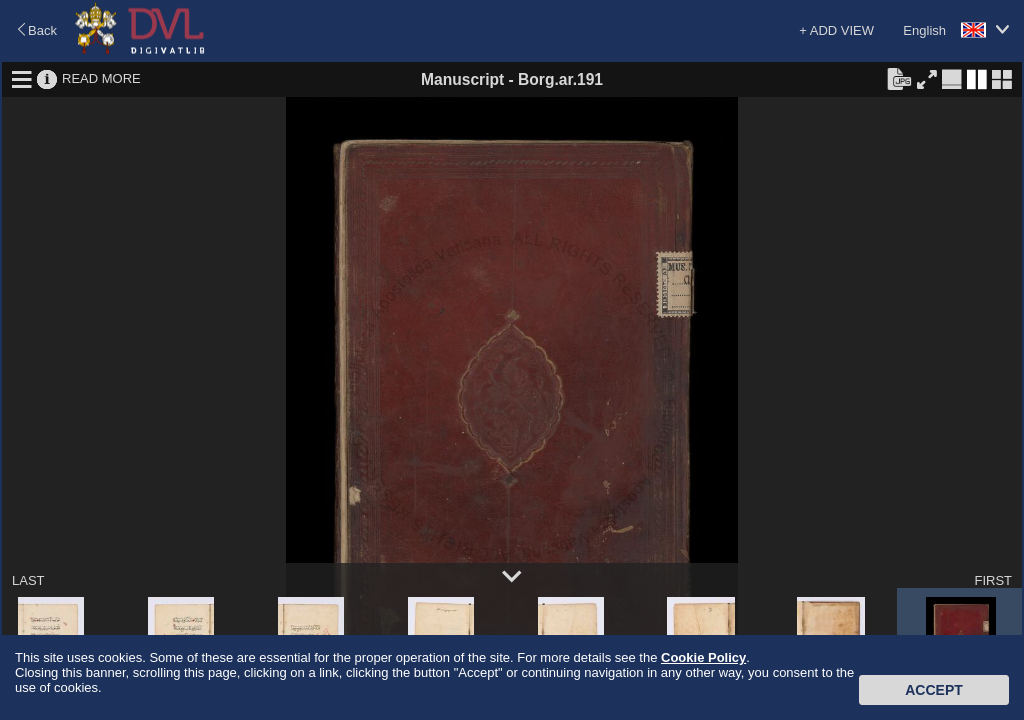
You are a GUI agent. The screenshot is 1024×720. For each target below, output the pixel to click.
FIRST (993, 580)
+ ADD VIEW (836, 30)
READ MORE (101, 78)
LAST (28, 580)
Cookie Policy (703, 657)
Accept (934, 690)
